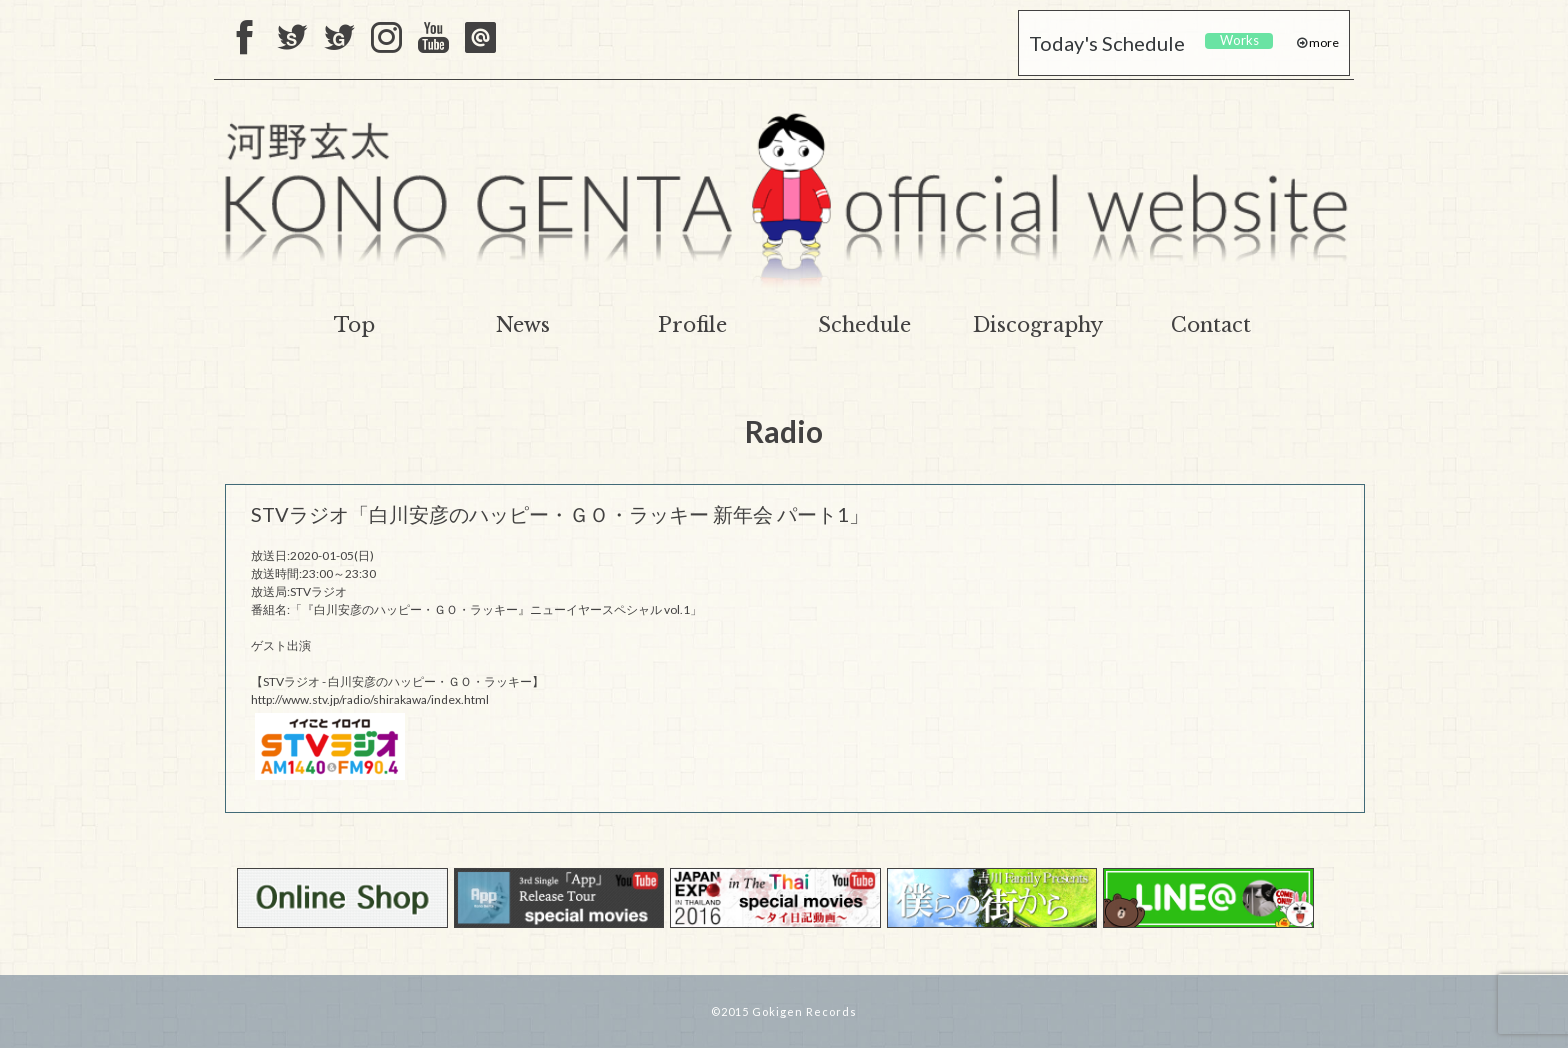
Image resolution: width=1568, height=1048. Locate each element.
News (523, 325)
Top (354, 325)
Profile (692, 325)
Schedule (864, 325)
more (1323, 42)
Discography (1038, 325)
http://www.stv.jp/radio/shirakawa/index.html (370, 699)
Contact (1211, 325)
